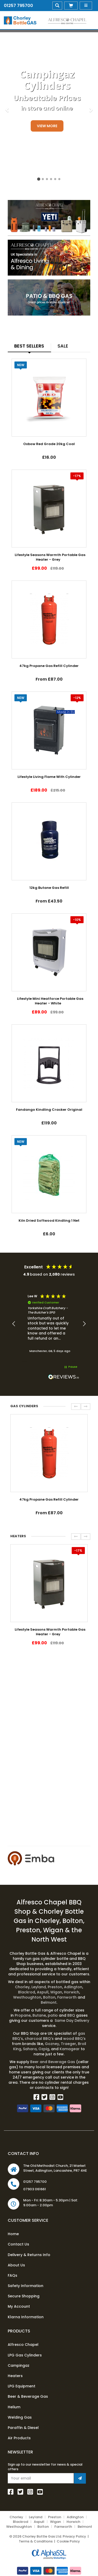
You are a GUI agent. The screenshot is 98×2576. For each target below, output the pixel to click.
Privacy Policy (74, 2536)
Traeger (68, 2043)
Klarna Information (26, 2317)
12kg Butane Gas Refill (49, 887)
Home (13, 2233)
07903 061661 (34, 2189)
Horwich (71, 1992)
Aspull (42, 1992)
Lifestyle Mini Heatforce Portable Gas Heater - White (50, 1001)
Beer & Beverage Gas (28, 2396)
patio (53, 2015)
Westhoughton (27, 1997)
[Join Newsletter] (80, 2478)
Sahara (30, 2048)
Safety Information (25, 2285)
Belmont (48, 2002)
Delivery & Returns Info (29, 2254)
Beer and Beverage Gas (53, 2061)
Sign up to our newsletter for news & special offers (45, 2467)
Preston (55, 1987)
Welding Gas (20, 2417)
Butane (39, 2015)
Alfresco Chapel (23, 2344)
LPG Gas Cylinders (25, 2355)
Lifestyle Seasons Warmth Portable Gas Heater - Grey (50, 557)
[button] (14, 1324)
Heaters (15, 2375)
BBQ (71, 2015)
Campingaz (18, 2365)
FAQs (12, 2275)
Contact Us (18, 2244)
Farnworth (67, 1997)
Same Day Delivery (71, 2020)
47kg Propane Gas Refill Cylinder (49, 665)
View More (47, 125)
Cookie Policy (68, 2541)
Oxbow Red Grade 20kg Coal (49, 443)
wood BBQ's (74, 2038)
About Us (16, 2265)
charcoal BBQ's (39, 2038)
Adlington (73, 1987)
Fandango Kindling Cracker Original (49, 1109)
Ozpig (43, 2048)
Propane (23, 2015)
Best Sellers (29, 346)
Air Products (19, 2438)
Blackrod (26, 1992)
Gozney (52, 2043)
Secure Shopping (23, 2296)
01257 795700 (18, 6)
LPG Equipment (21, 2386)
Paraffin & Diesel (23, 2427)
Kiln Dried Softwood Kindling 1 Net (49, 1220)
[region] (49, 1324)
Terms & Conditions (36, 2541)
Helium (14, 2407)
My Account (19, 2306)
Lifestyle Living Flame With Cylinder (49, 776)
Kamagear (70, 2048)
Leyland (39, 1987)
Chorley (22, 1987)
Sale (63, 346)
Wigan (56, 1992)
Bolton (49, 1997)
